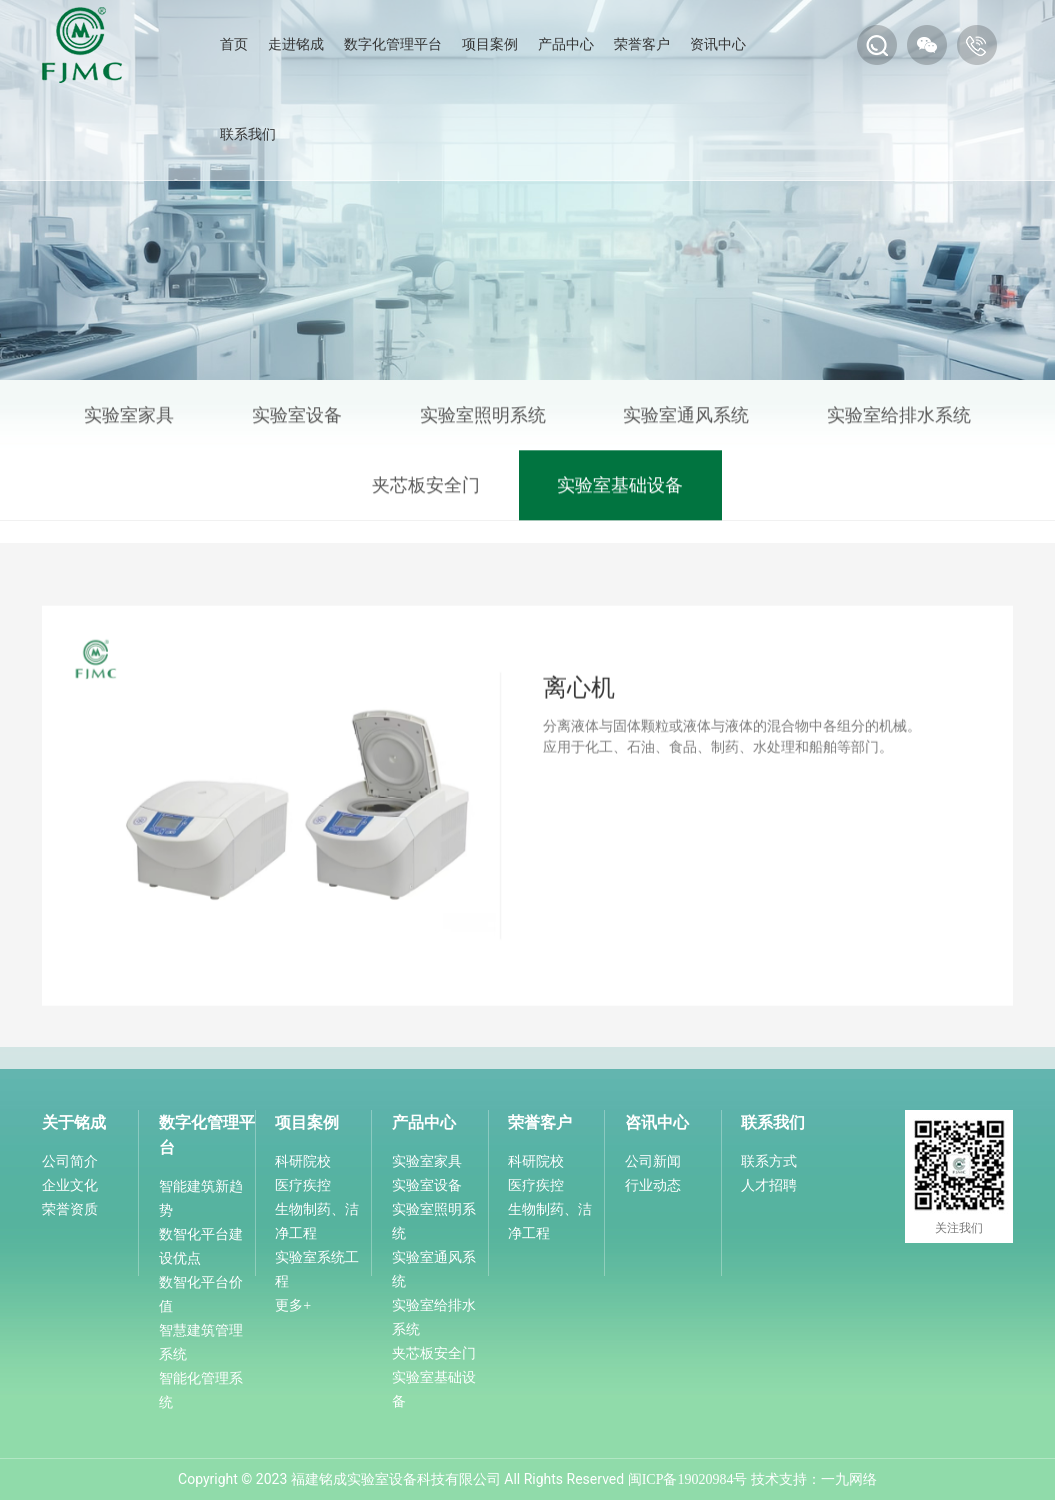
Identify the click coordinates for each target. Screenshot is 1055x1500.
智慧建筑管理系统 (201, 1342)
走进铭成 (296, 44)
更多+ (293, 1305)
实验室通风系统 (686, 419)
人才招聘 (769, 1185)
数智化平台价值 (201, 1294)
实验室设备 (297, 419)
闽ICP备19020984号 (688, 1479)
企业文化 (70, 1185)
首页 (234, 44)
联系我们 (248, 134)
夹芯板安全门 (426, 489)
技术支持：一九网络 (814, 1479)
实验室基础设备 (620, 489)
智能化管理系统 (201, 1390)
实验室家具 (129, 419)
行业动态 (653, 1185)
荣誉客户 (642, 44)
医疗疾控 (303, 1185)
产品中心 (566, 44)
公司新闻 (653, 1161)
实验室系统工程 (317, 1269)
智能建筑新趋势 (201, 1198)
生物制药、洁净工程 (317, 1221)
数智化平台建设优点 (201, 1246)
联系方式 (769, 1161)
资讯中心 (718, 44)
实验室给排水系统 (899, 419)
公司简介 (70, 1161)
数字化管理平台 (393, 44)
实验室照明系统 (483, 419)
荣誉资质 (70, 1209)
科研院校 (303, 1161)
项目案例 (490, 44)
